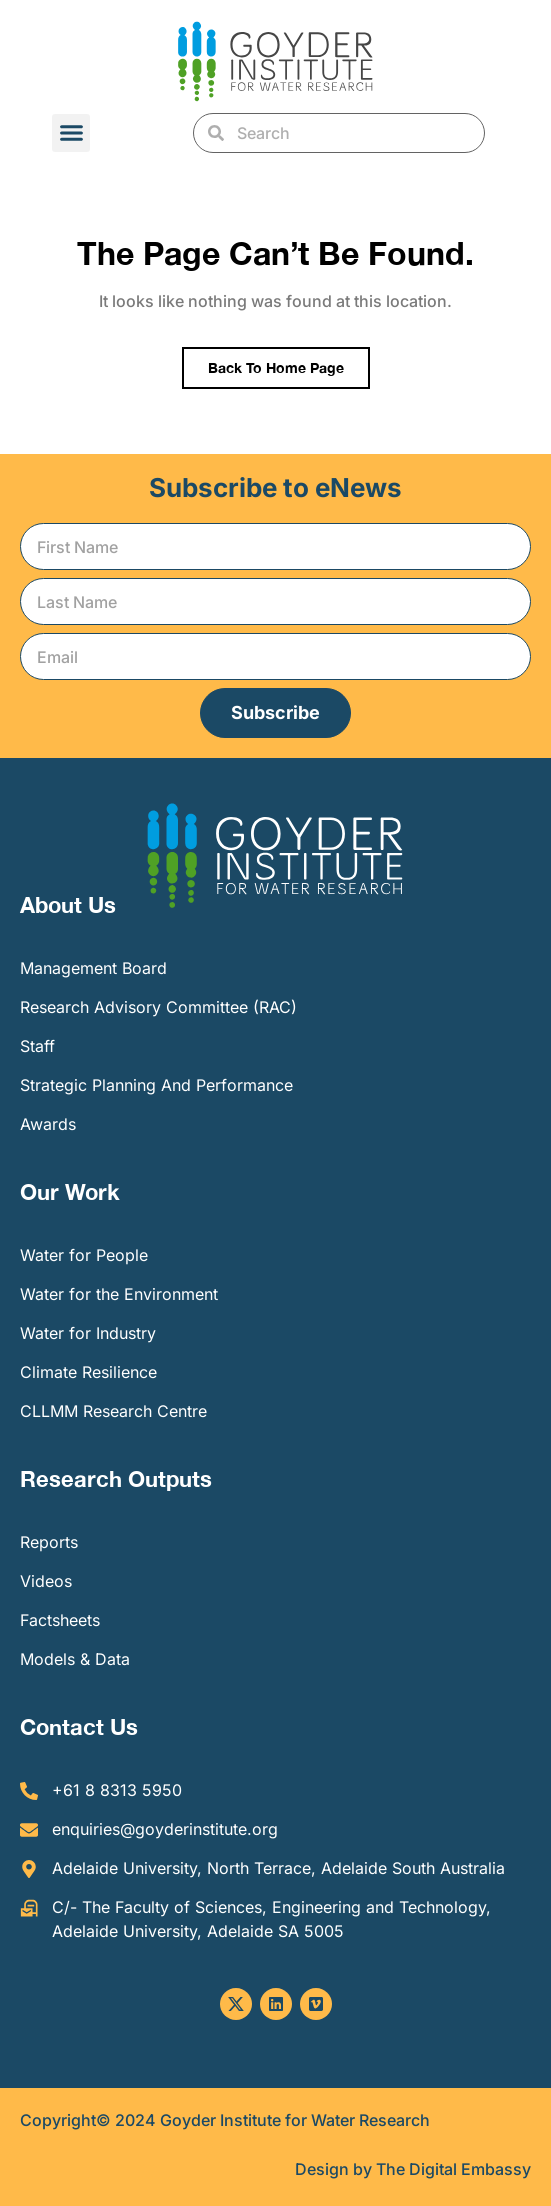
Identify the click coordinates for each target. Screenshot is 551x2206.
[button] (71, 133)
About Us (68, 905)
